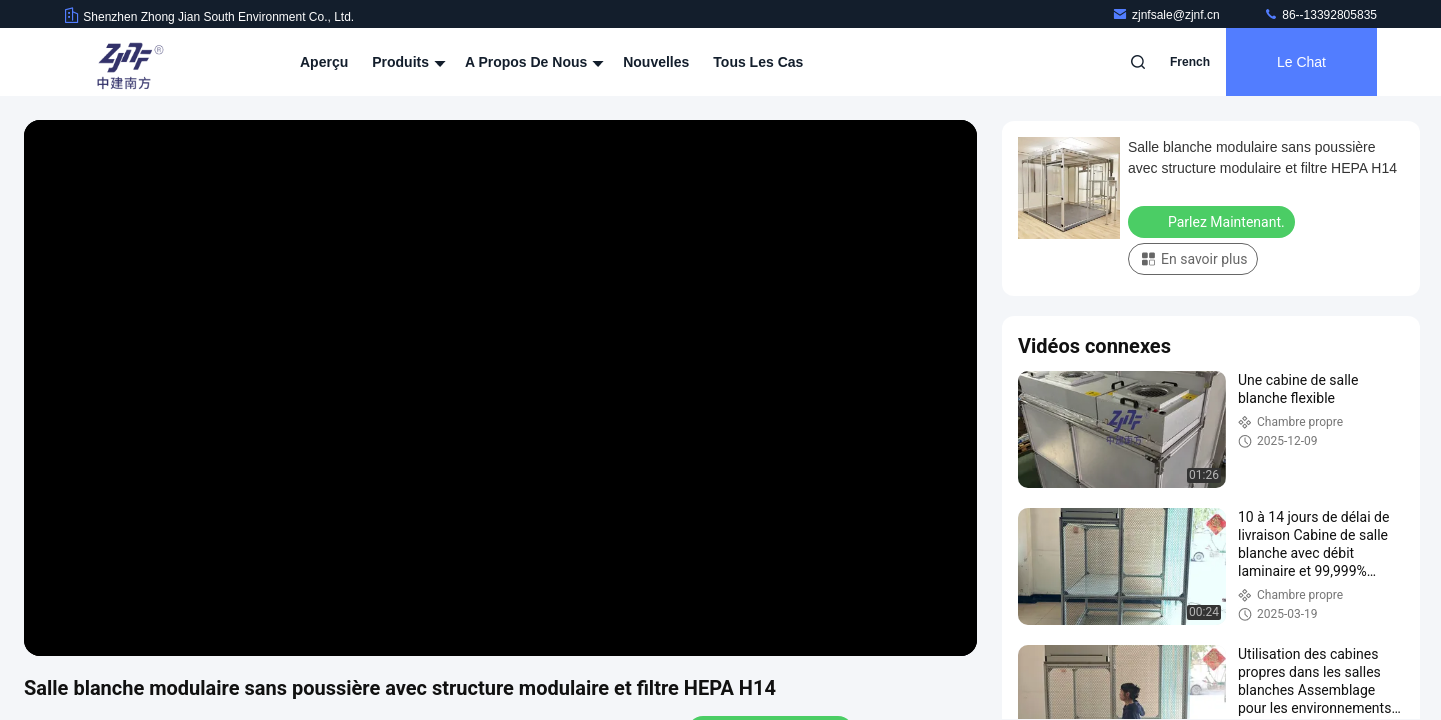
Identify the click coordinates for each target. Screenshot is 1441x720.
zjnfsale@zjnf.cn (1167, 15)
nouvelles (656, 62)
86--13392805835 (1320, 15)
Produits (406, 62)
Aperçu (324, 62)
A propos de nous (532, 62)
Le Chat (1301, 62)
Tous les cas (758, 62)
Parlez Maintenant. (1213, 221)
